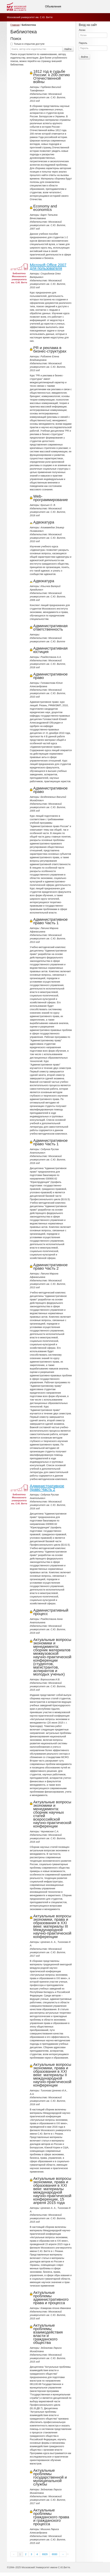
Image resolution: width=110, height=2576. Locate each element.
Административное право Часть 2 (47, 1488)
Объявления (53, 6)
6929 (44, 2554)
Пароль (83, 43)
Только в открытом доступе (27, 43)
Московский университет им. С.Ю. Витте (29, 17)
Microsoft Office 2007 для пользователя (48, 266)
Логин (82, 30)
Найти (67, 49)
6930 (54, 2554)
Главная (15, 24)
